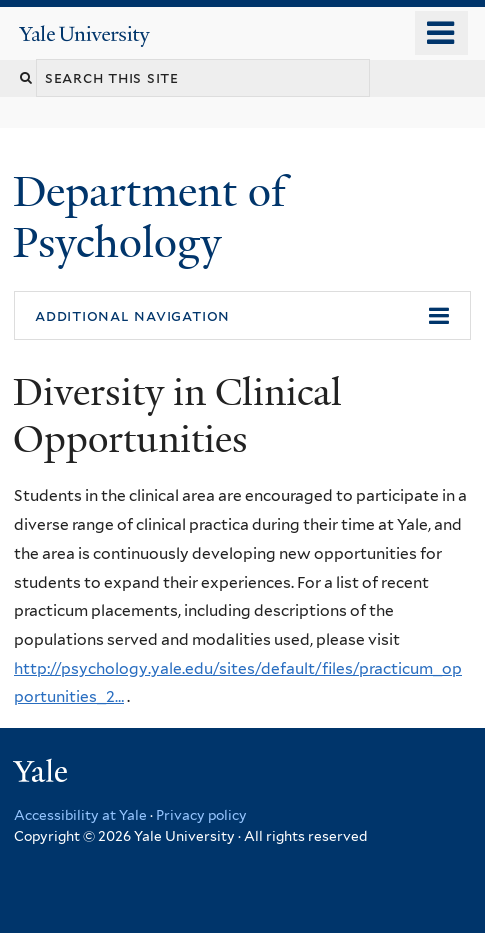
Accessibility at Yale (80, 815)
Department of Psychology (149, 216)
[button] (242, 316)
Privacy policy (201, 815)
